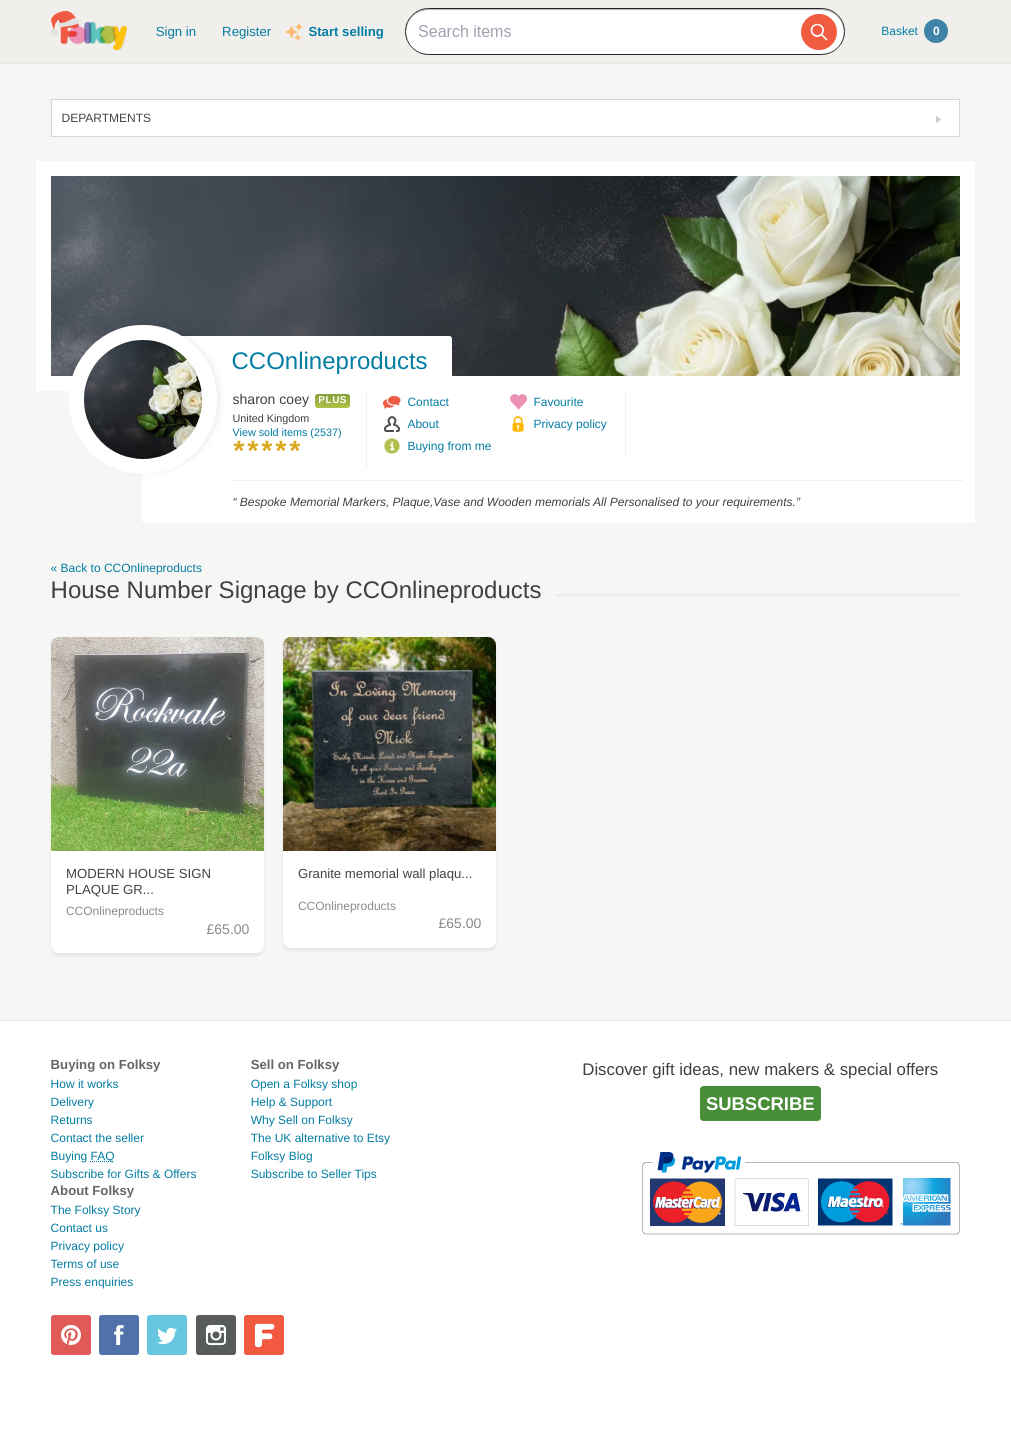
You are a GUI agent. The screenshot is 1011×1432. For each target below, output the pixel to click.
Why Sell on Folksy (302, 1120)
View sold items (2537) (287, 433)
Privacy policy (569, 424)
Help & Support (291, 1102)
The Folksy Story (96, 1210)
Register (246, 31)
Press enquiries (92, 1282)
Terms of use (85, 1264)
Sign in (176, 31)
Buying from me (449, 446)
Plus (332, 400)
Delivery (72, 1102)
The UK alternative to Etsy (320, 1138)
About (422, 424)
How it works (85, 1084)
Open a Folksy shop (304, 1084)
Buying (83, 1156)
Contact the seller (97, 1138)
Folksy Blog (282, 1156)
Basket (914, 31)
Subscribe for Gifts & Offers (124, 1174)
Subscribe (760, 1103)
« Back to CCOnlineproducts (126, 568)
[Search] (819, 32)
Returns (72, 1120)
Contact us (79, 1228)
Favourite (558, 402)
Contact (427, 402)
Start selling (345, 31)
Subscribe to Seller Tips (314, 1174)
